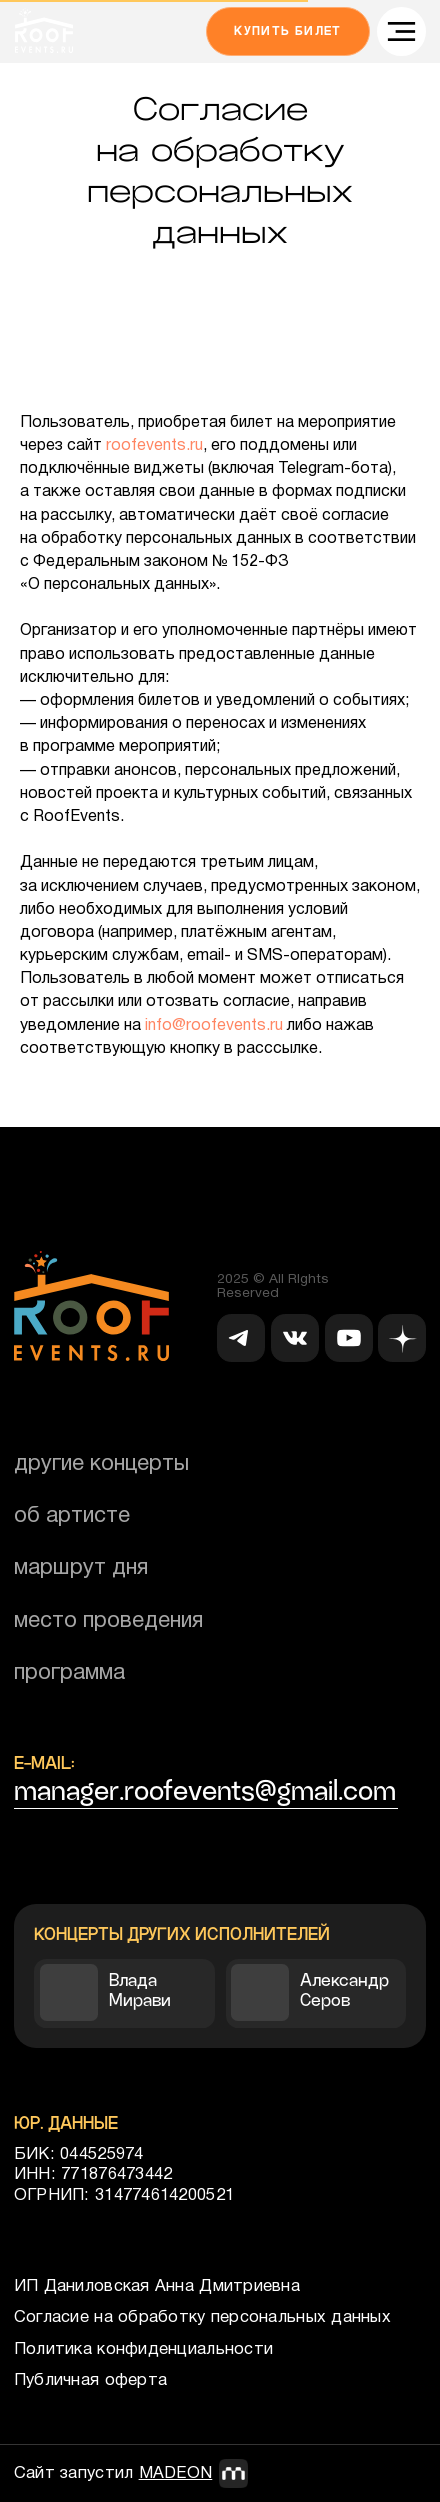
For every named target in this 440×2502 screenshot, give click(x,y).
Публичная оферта (90, 2380)
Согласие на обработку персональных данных (202, 2317)
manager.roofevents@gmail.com (205, 1791)
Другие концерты (101, 1464)
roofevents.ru (154, 446)
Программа (69, 1673)
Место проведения (108, 1621)
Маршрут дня (81, 1568)
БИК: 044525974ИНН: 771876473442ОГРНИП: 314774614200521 (124, 2175)
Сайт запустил (113, 2473)
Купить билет (288, 31)
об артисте (72, 1516)
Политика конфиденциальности (143, 2349)
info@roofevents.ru (214, 1026)
